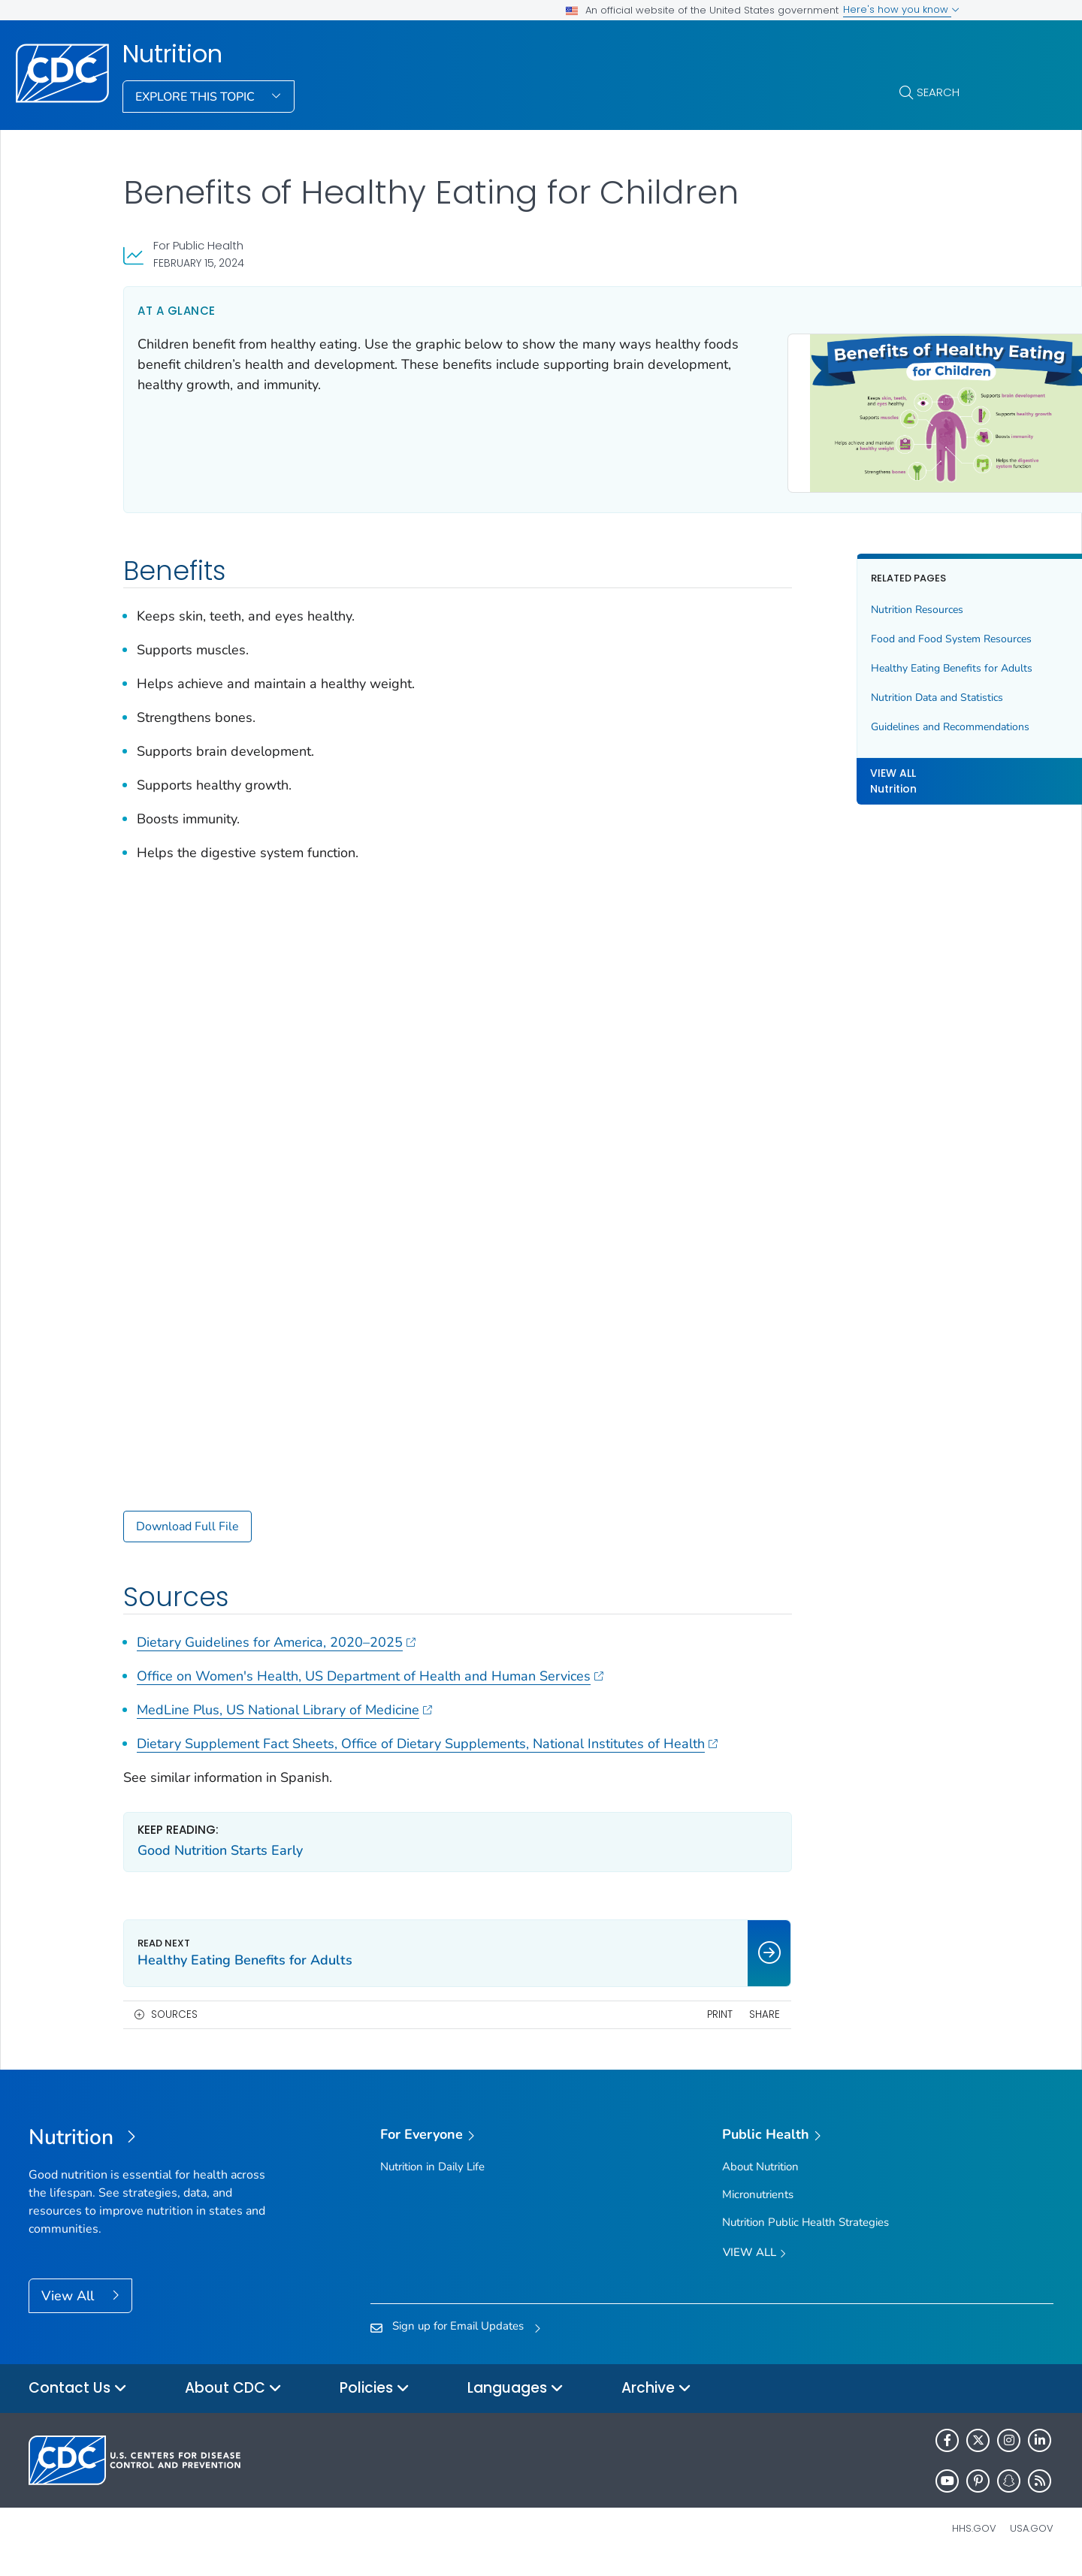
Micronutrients (757, 2207)
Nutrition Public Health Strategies (805, 2235)
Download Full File (187, 1519)
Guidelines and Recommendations (839, 720)
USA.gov (1031, 2542)
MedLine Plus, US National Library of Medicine (284, 1703)
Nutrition (172, 54)
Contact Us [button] (78, 2402)
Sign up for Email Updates (458, 2339)
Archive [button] (656, 2402)
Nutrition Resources (806, 603)
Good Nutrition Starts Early (220, 1864)
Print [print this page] (608, 2027)
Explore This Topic (196, 97)
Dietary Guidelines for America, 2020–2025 (276, 1635)
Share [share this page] (654, 2027)
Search (938, 92)
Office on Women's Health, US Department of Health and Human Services (370, 1669)
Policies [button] (375, 2402)
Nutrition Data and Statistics (826, 691)
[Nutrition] (157, 2151)
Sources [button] (174, 2027)
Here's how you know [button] (901, 9)
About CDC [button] (233, 2402)
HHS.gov (974, 2542)
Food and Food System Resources (840, 632)
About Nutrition (760, 2179)
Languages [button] (515, 2402)
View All (69, 2309)
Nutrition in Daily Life (432, 2179)
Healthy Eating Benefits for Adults (841, 661)
